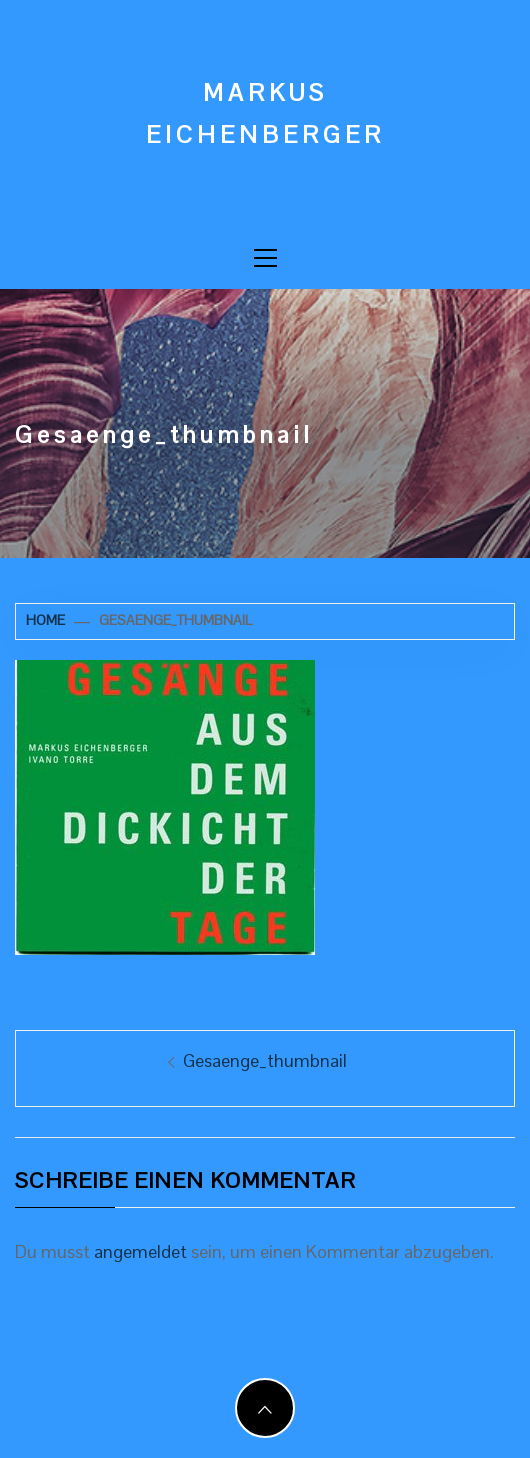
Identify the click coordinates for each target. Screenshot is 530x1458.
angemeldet (140, 1251)
